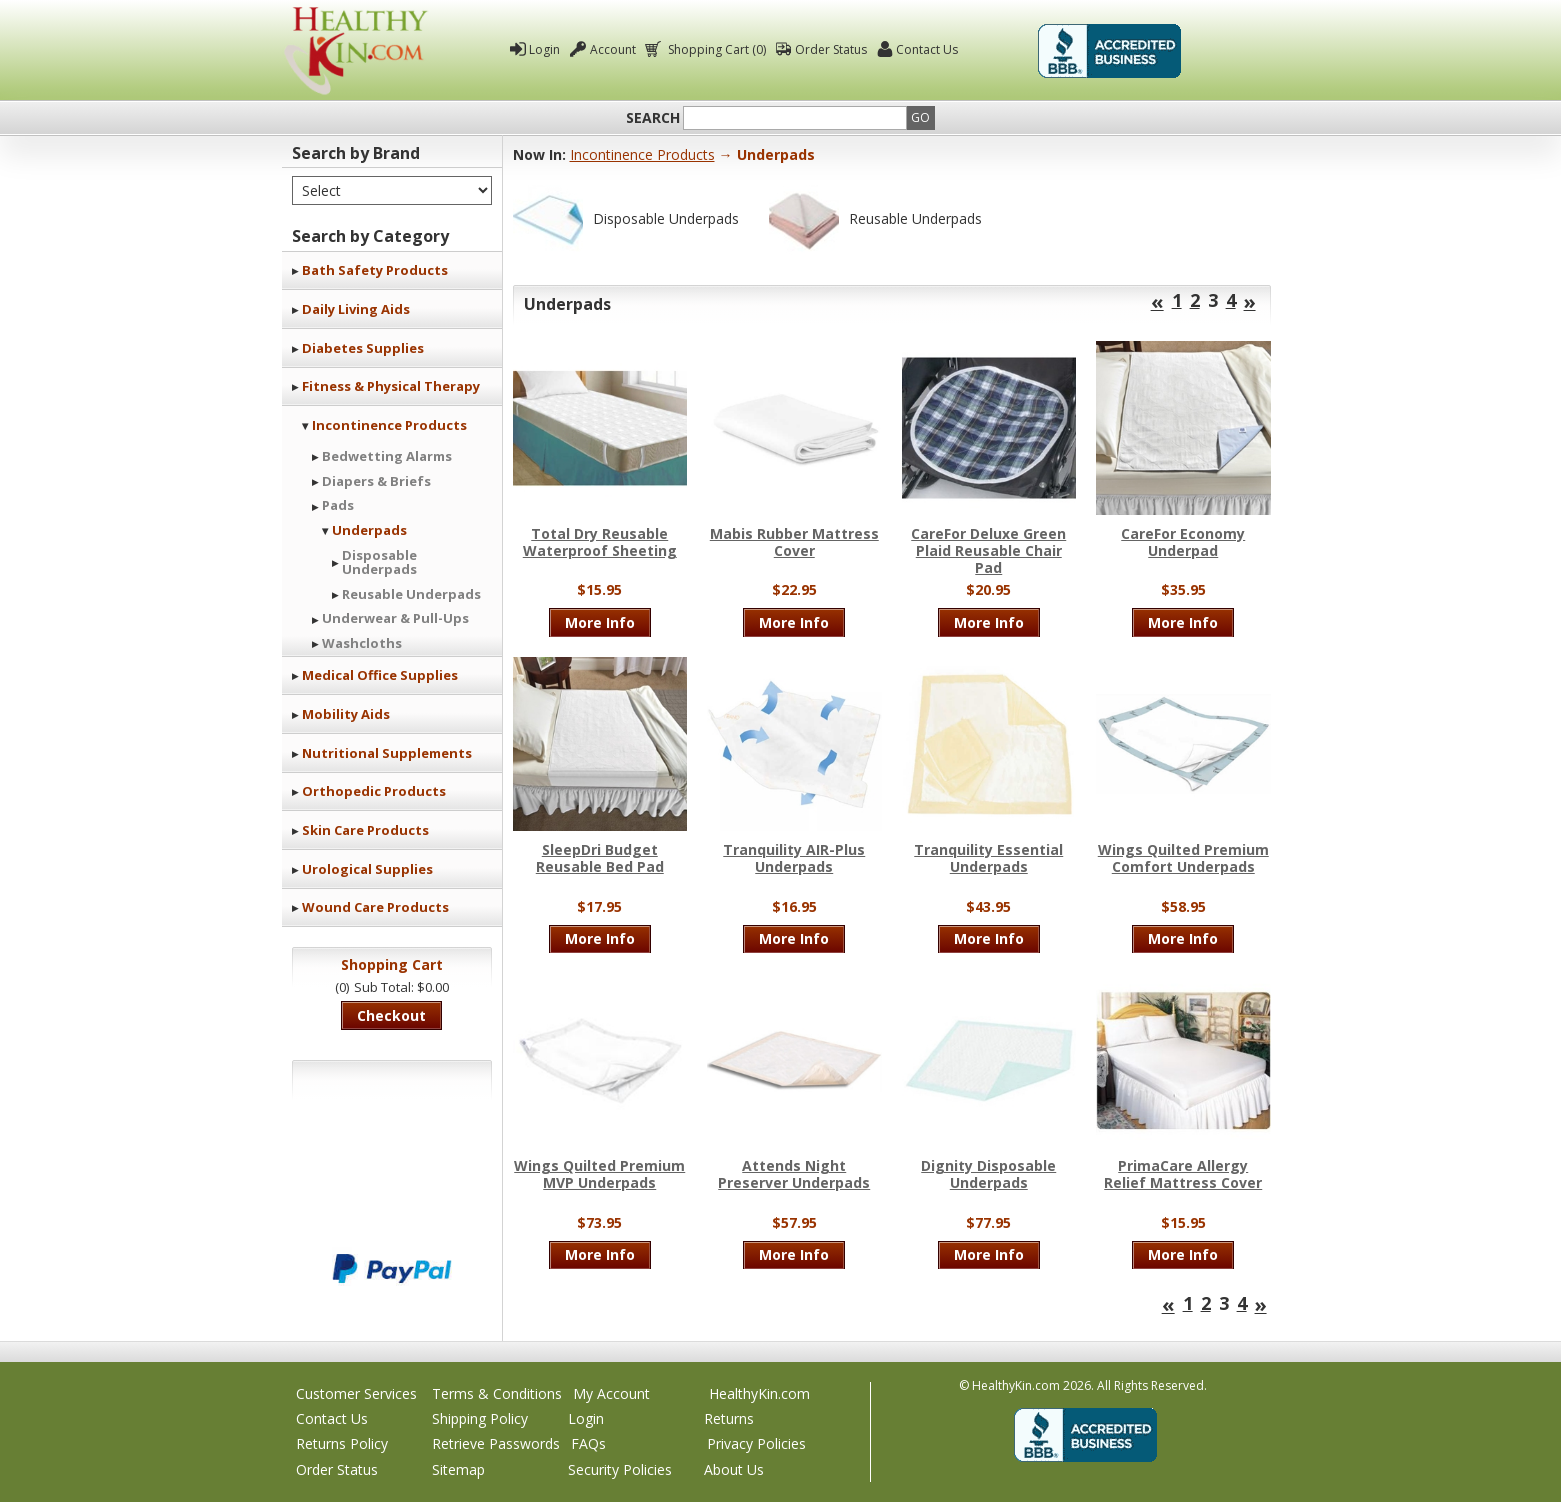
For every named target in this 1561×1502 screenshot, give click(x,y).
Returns (729, 1418)
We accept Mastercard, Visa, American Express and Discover (392, 1201)
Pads (338, 505)
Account (613, 49)
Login (544, 49)
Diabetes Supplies (363, 348)
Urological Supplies (367, 869)
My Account (611, 1393)
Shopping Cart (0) (715, 49)
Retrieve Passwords (496, 1443)
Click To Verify (1234, 51)
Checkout (391, 1015)
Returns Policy (342, 1443)
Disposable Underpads (379, 562)
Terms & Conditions (497, 1393)
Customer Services (356, 1393)
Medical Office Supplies (380, 675)
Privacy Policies (756, 1443)
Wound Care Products (375, 907)
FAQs (588, 1443)
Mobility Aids (346, 714)
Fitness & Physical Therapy (391, 386)
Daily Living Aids (356, 309)
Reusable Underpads (411, 594)
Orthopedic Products (374, 791)
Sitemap (458, 1469)
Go (920, 117)
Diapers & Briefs (376, 481)
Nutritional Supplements (387, 753)
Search (653, 118)
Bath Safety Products (375, 270)
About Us (734, 1469)
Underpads (369, 530)
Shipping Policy (480, 1418)
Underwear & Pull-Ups (395, 618)
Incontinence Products (389, 425)
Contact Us (927, 49)
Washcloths (362, 643)
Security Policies (620, 1469)
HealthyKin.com (759, 1393)
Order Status (831, 49)
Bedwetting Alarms (387, 456)
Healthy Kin (356, 50)
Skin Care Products (365, 830)
